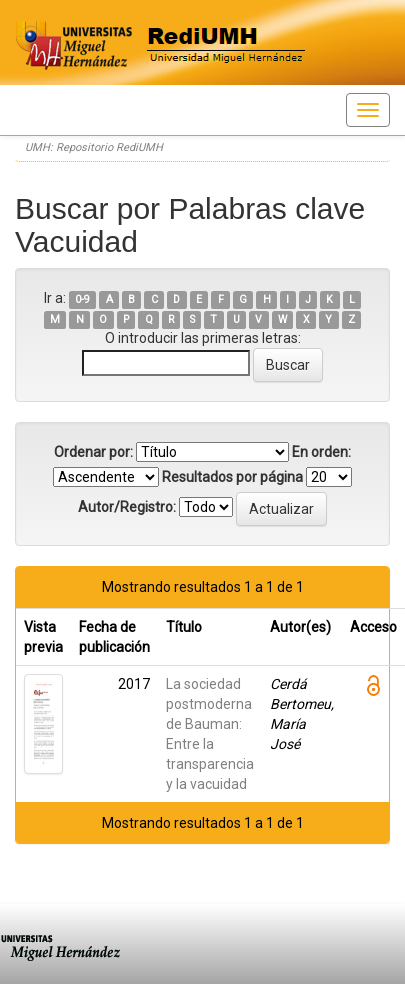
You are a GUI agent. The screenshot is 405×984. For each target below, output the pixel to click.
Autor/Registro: (127, 507)
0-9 (82, 299)
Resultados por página (232, 477)
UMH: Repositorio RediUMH (94, 147)
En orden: (321, 452)
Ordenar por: (93, 452)
